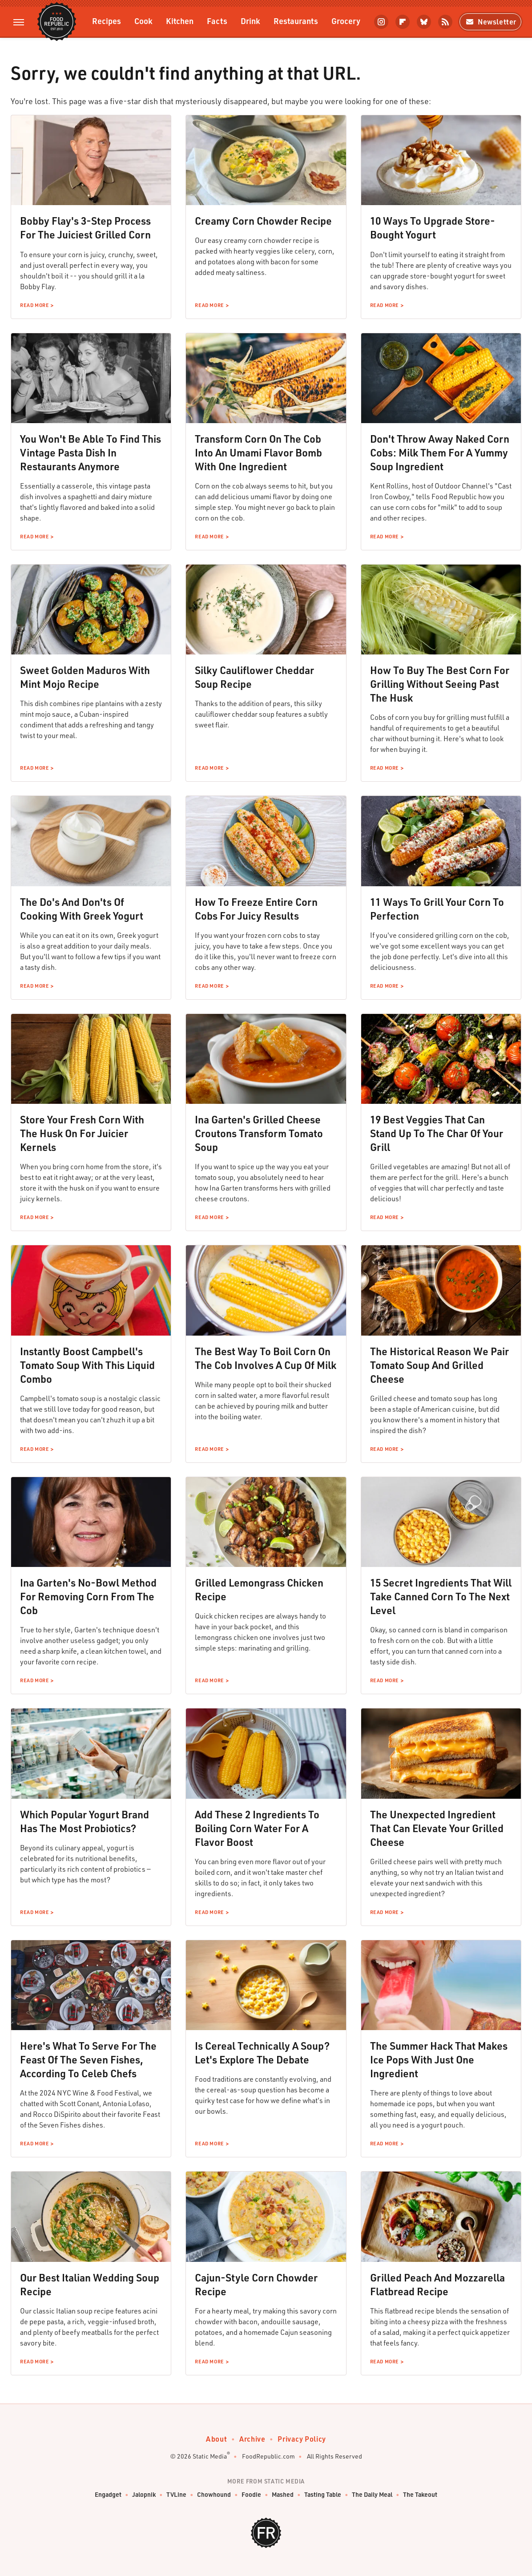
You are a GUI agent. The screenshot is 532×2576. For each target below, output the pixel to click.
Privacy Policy (302, 2438)
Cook (143, 21)
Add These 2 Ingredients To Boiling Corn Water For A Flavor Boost (257, 1828)
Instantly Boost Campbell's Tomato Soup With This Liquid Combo (87, 1365)
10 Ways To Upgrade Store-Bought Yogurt (432, 227)
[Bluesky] (424, 22)
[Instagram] (381, 22)
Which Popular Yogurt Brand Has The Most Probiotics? (84, 1821)
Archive (252, 2438)
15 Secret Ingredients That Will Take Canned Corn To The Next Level (441, 1596)
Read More (34, 305)
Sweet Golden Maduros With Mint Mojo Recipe (85, 676)
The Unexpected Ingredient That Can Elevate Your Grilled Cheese (437, 1828)
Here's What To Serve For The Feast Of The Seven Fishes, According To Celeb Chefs (88, 2059)
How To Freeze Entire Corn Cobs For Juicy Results (256, 908)
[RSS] (445, 22)
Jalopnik (144, 2494)
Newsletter (490, 21)
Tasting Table (322, 2494)
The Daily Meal (372, 2494)
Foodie (251, 2494)
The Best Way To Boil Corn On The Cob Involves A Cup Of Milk (265, 1358)
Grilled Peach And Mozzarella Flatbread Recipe (437, 2284)
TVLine (176, 2494)
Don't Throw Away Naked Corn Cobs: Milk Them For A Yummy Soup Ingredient (439, 452)
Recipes (106, 21)
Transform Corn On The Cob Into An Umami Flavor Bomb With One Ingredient (258, 452)
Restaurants (296, 21)
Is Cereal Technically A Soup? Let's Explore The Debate (262, 2052)
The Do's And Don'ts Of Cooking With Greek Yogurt (81, 908)
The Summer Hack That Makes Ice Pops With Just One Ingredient (439, 2059)
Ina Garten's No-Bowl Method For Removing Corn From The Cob (88, 1596)
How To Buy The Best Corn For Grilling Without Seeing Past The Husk (439, 683)
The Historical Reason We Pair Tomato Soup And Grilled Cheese (439, 1365)
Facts (217, 21)
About (216, 2438)
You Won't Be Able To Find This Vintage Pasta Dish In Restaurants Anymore (90, 452)
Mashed (283, 2494)
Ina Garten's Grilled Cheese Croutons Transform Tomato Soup (259, 1133)
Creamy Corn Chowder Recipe (263, 220)
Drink (250, 21)
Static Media (210, 2456)
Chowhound (214, 2494)
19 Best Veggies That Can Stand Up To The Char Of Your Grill (436, 1133)
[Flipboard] (402, 22)
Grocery (345, 21)
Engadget (108, 2494)
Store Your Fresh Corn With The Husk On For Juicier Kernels (82, 1133)
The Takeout (420, 2494)
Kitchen (179, 21)
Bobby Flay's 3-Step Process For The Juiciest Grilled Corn (85, 227)
